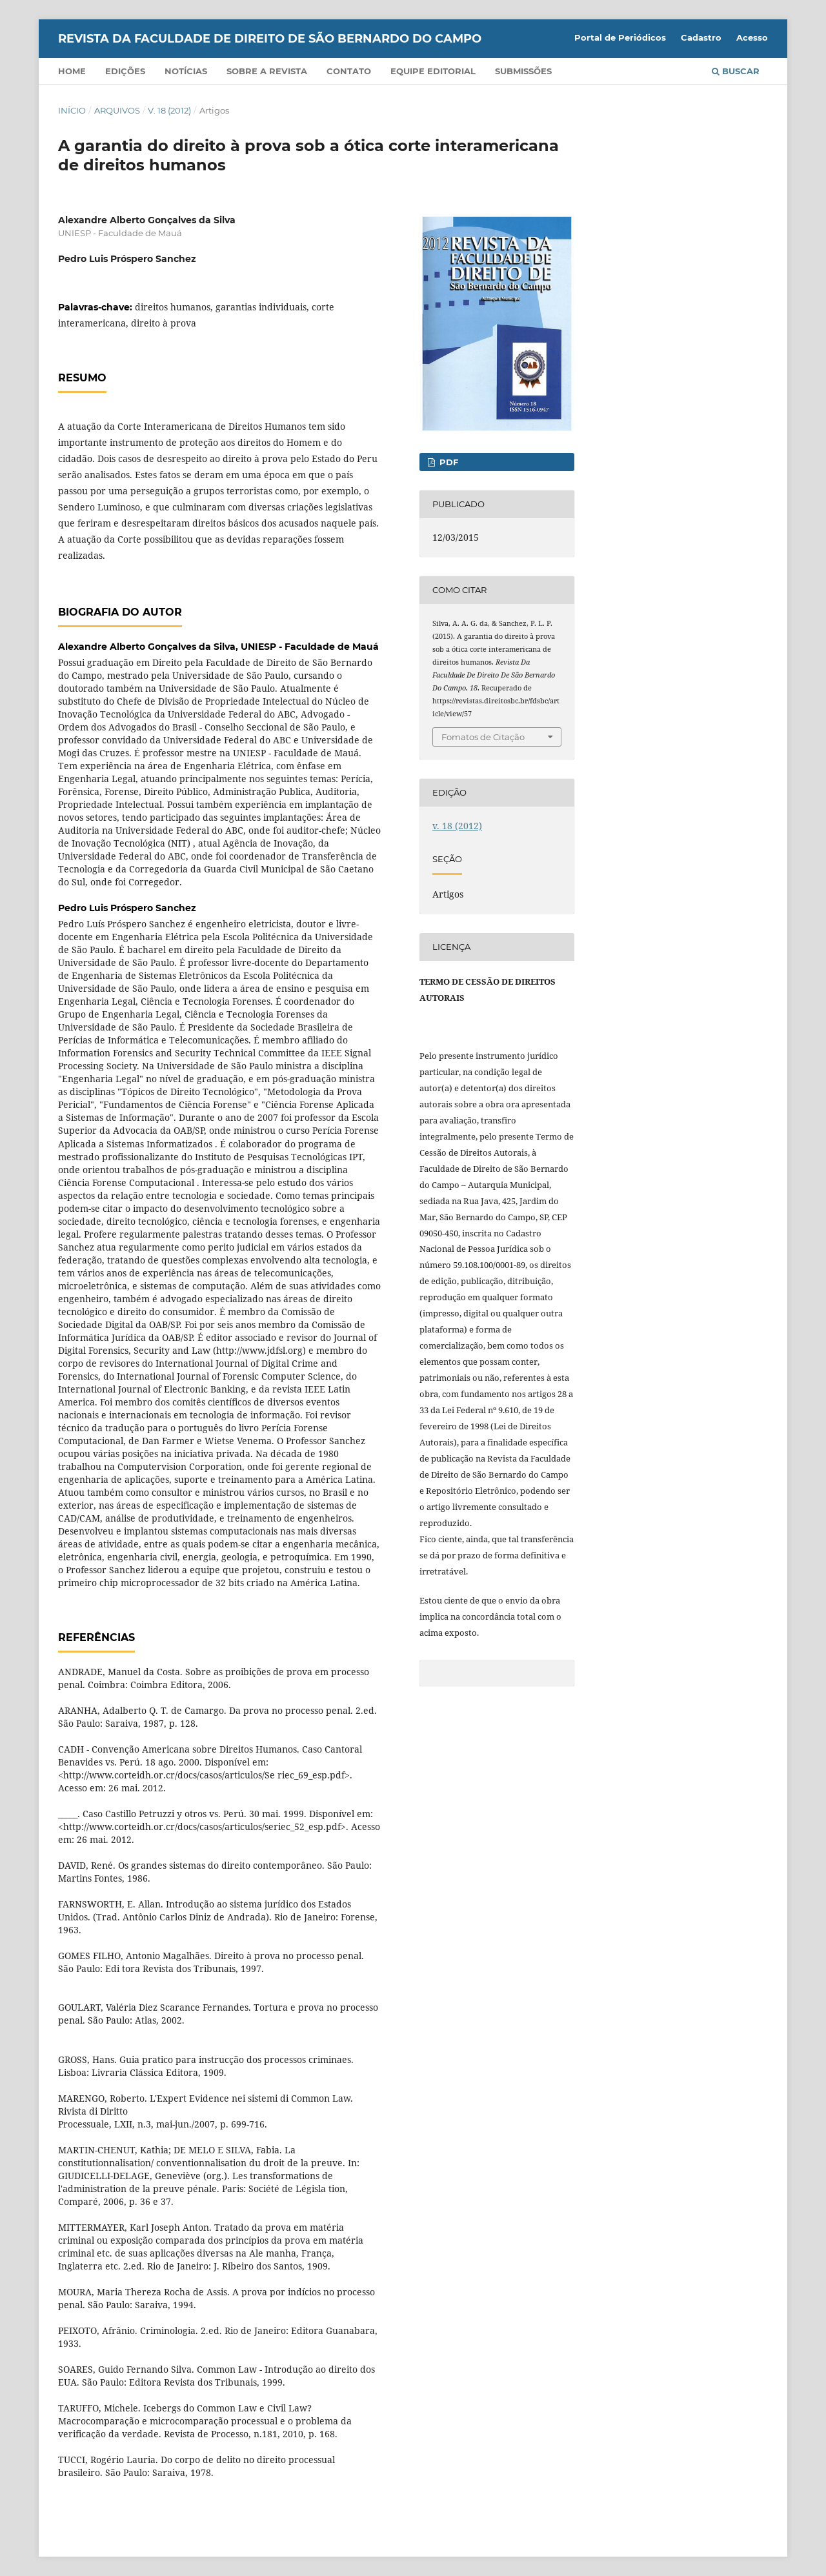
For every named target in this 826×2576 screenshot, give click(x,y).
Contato (349, 71)
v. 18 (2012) (169, 110)
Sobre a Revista (267, 71)
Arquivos (117, 110)
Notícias (186, 71)
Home (72, 71)
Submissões (523, 71)
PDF (447, 462)
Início (72, 110)
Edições (125, 71)
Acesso (752, 37)
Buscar (736, 71)
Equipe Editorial (433, 71)
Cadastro (701, 37)
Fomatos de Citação (483, 737)
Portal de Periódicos (620, 37)
